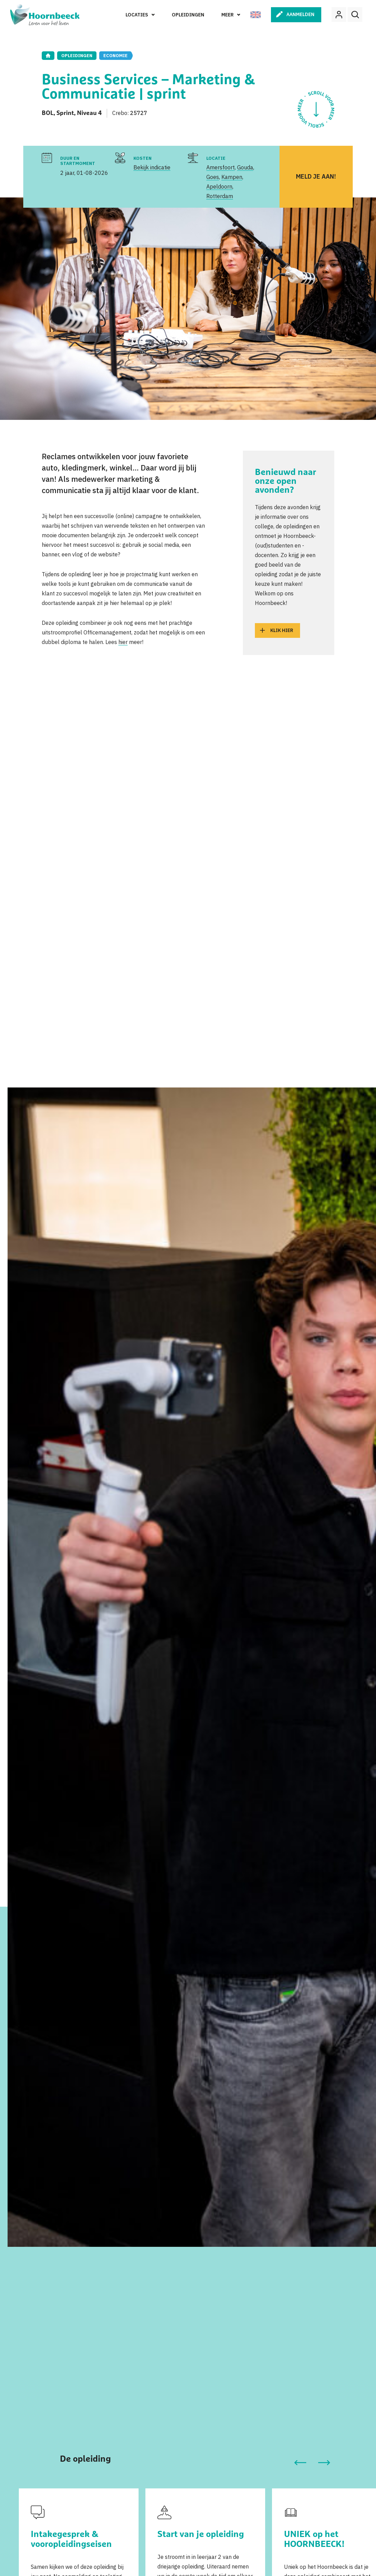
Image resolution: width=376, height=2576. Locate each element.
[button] (300, 2462)
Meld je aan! (316, 176)
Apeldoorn (219, 186)
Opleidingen (188, 15)
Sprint (65, 113)
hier (123, 642)
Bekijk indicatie (151, 167)
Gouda (245, 167)
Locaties (137, 15)
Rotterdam (219, 196)
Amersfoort (220, 167)
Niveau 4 (89, 113)
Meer (227, 15)
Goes (212, 176)
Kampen (231, 176)
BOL (47, 113)
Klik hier (281, 630)
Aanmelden (300, 14)
